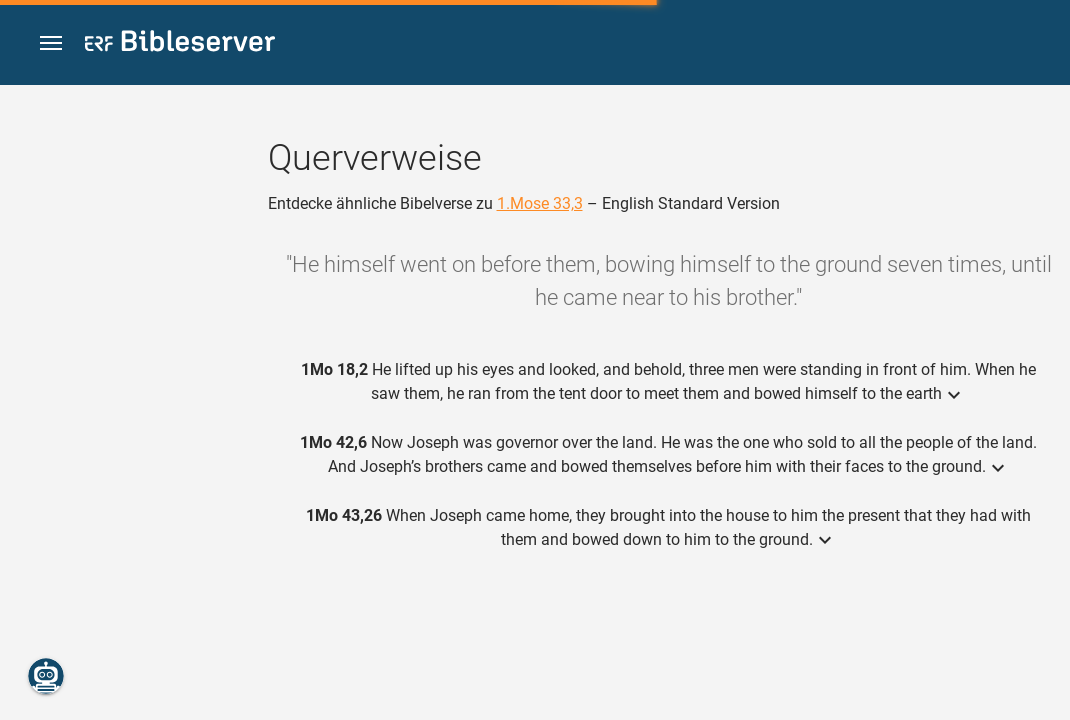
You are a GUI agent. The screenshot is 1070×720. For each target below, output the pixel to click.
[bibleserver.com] (180, 44)
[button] (51, 43)
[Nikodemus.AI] (46, 676)
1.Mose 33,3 (540, 203)
